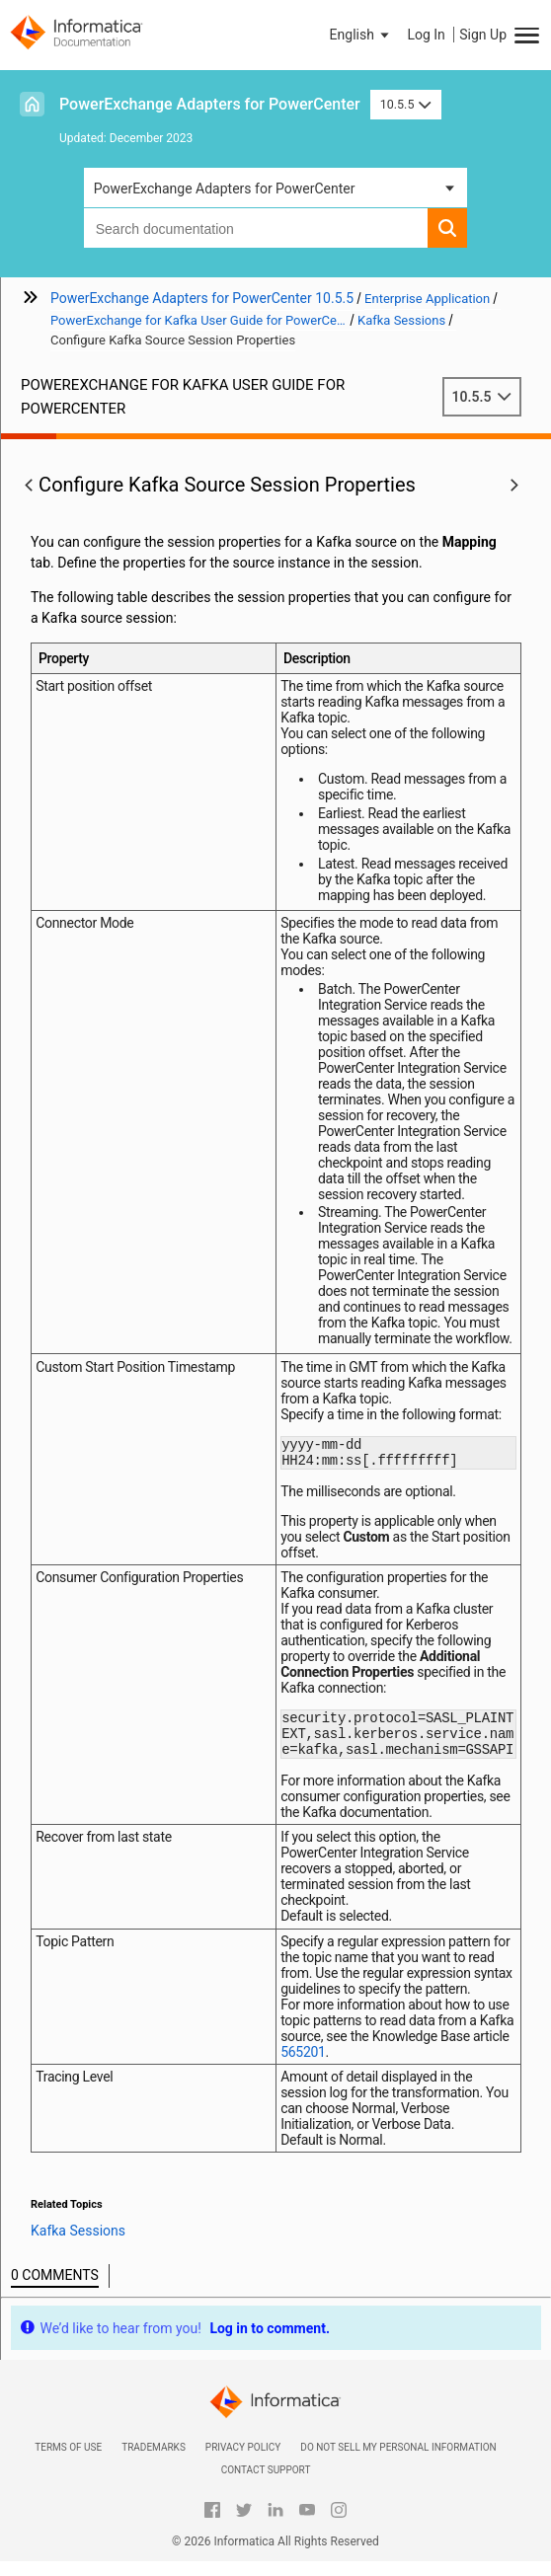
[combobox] (256, 228)
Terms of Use (68, 2462)
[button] (361, 34)
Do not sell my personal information (398, 2462)
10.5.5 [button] (406, 104)
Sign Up (483, 34)
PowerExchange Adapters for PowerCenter (209, 104)
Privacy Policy (242, 2462)
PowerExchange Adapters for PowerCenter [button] (224, 188)
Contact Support (266, 2484)
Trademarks (153, 2462)
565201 (302, 2067)
